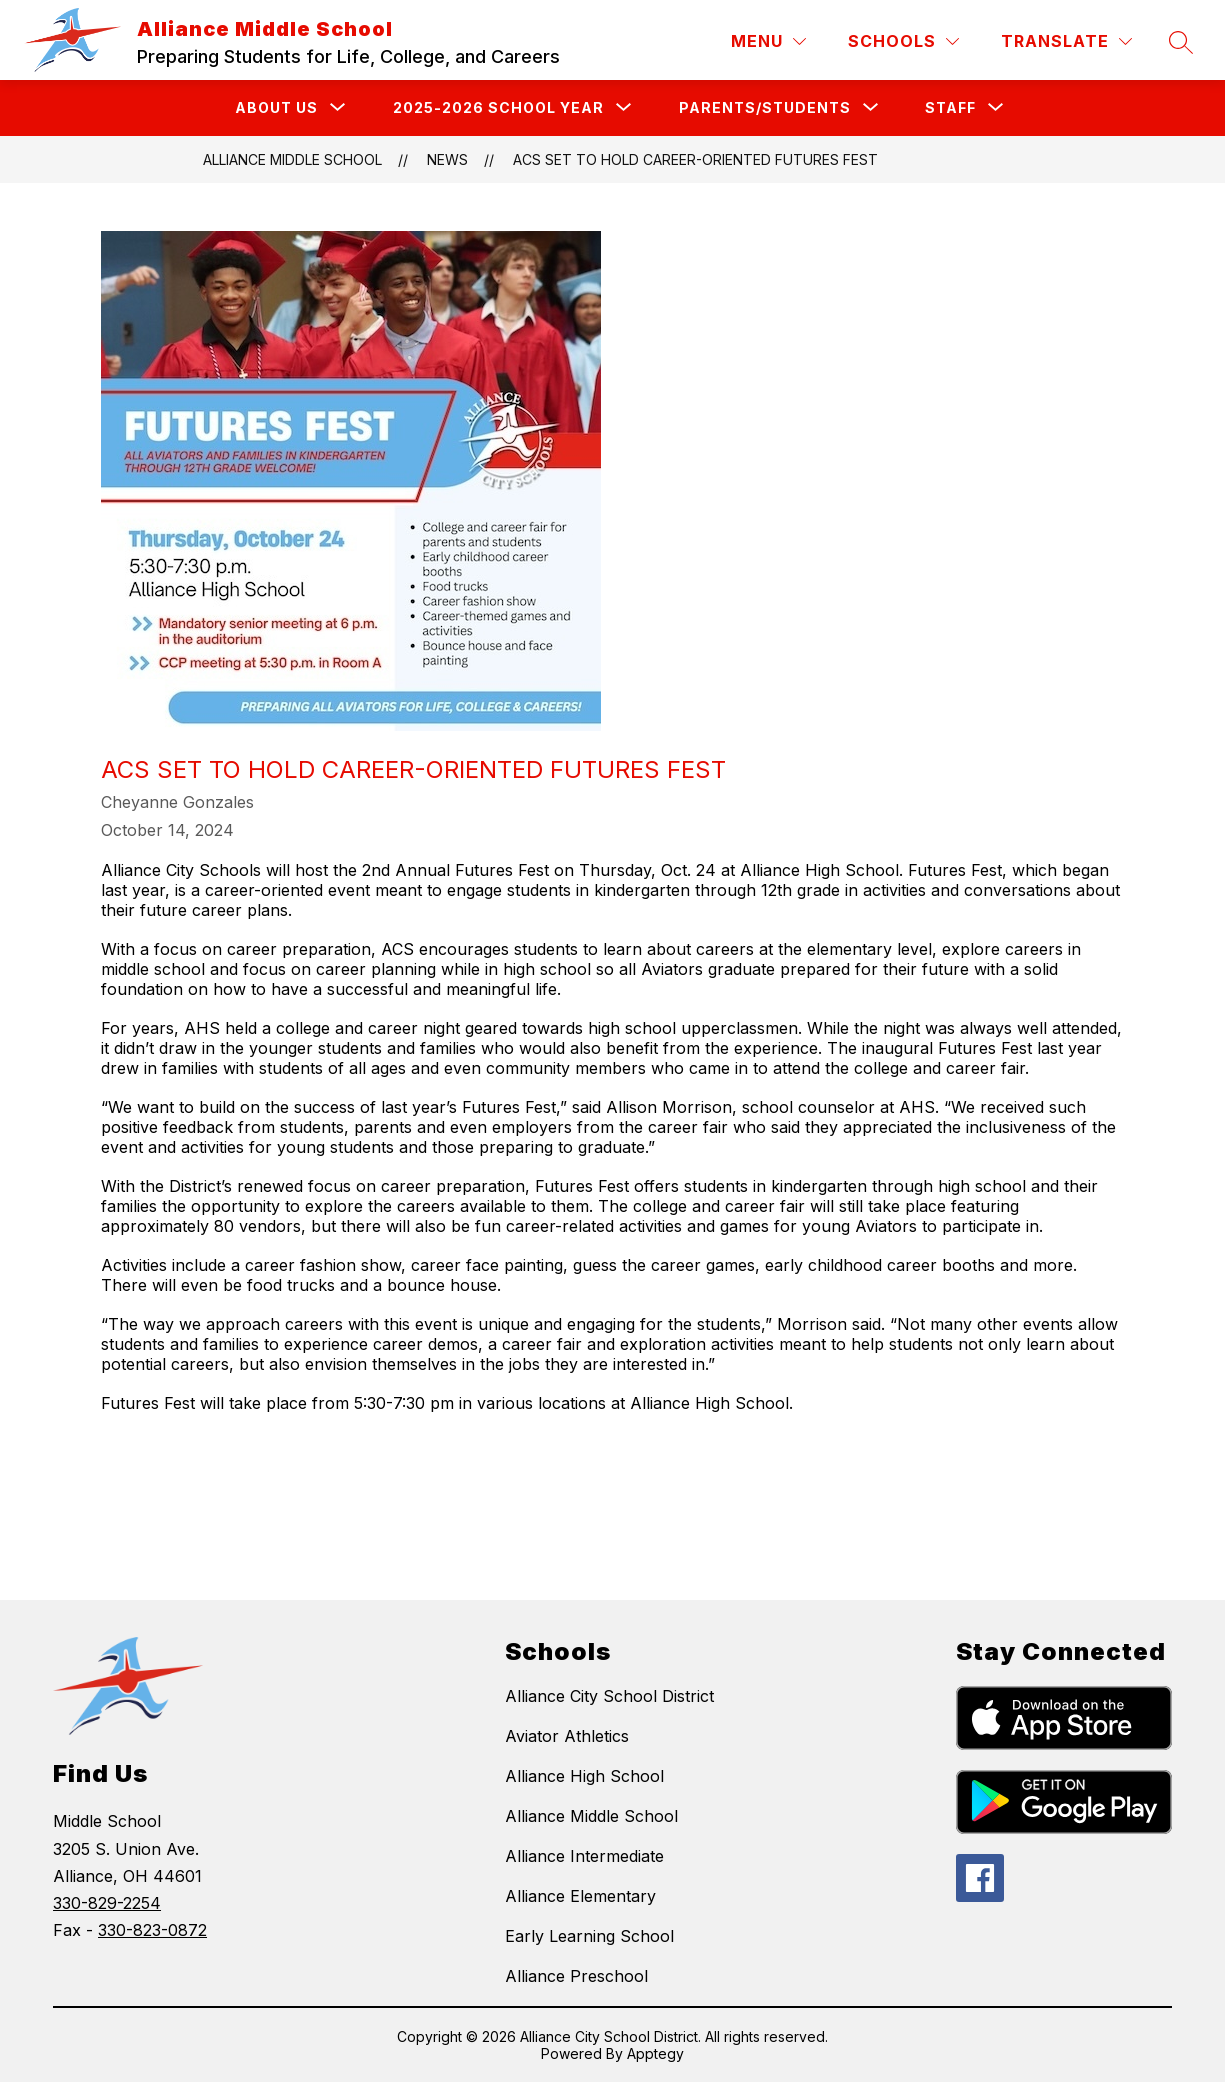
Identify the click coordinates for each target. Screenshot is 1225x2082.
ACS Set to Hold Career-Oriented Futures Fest (695, 159)
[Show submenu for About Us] (276, 108)
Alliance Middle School (292, 159)
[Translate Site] (1066, 41)
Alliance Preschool (576, 1976)
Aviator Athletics (567, 1736)
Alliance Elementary (580, 1896)
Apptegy (655, 2053)
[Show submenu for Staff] (950, 108)
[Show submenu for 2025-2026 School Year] (498, 108)
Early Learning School (589, 1936)
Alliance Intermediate (584, 1856)
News (447, 159)
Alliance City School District (609, 1696)
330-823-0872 (152, 1930)
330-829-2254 (107, 1903)
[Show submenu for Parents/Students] (765, 108)
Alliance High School (584, 1776)
